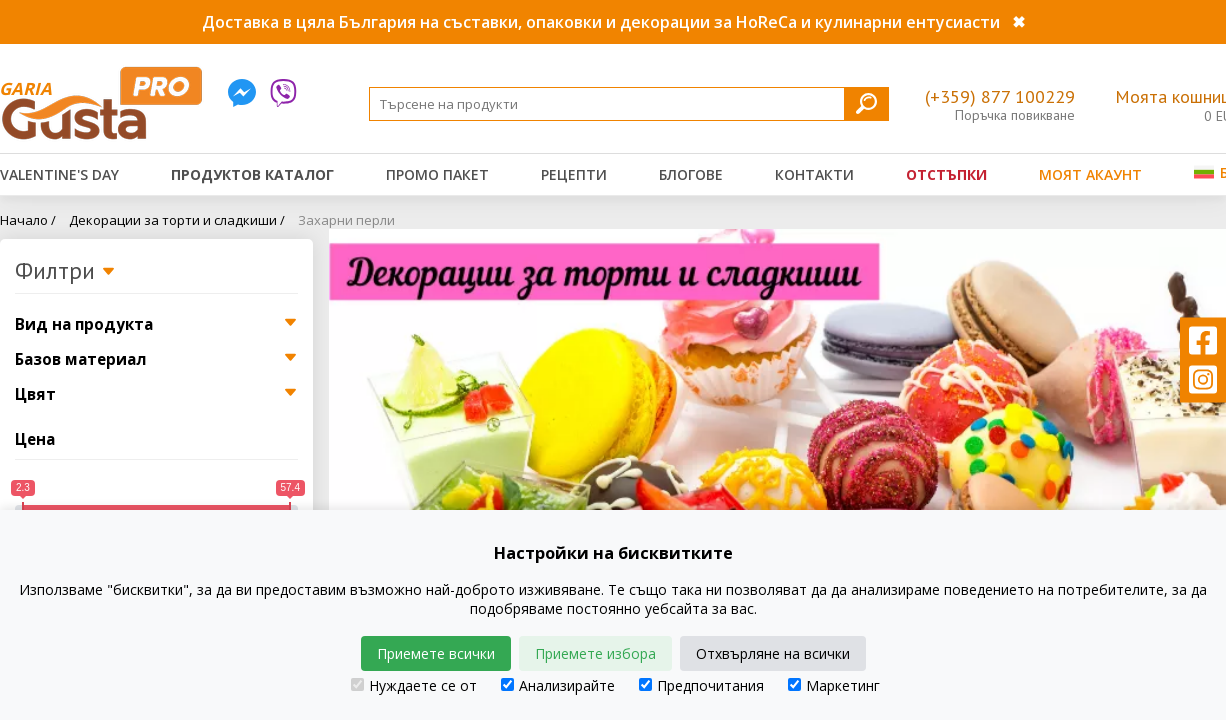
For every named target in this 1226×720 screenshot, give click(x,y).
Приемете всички (436, 653)
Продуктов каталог (252, 174)
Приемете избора (595, 653)
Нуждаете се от (414, 685)
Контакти (814, 174)
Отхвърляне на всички (773, 653)
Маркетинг (834, 685)
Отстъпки (946, 174)
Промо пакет (437, 174)
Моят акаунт (1090, 174)
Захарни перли (346, 220)
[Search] (629, 104)
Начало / (28, 220)
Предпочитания (701, 685)
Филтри (65, 272)
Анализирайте (558, 685)
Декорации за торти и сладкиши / (177, 220)
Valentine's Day (59, 174)
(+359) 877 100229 (1000, 96)
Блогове (691, 174)
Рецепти (574, 174)
